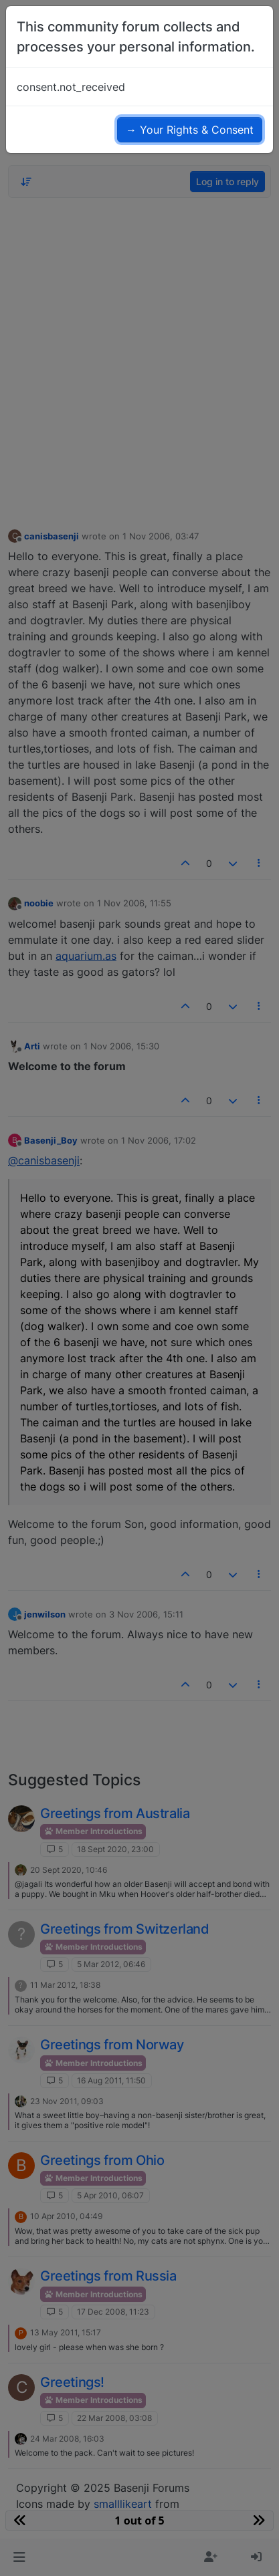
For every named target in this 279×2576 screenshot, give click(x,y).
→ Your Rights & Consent (190, 129)
